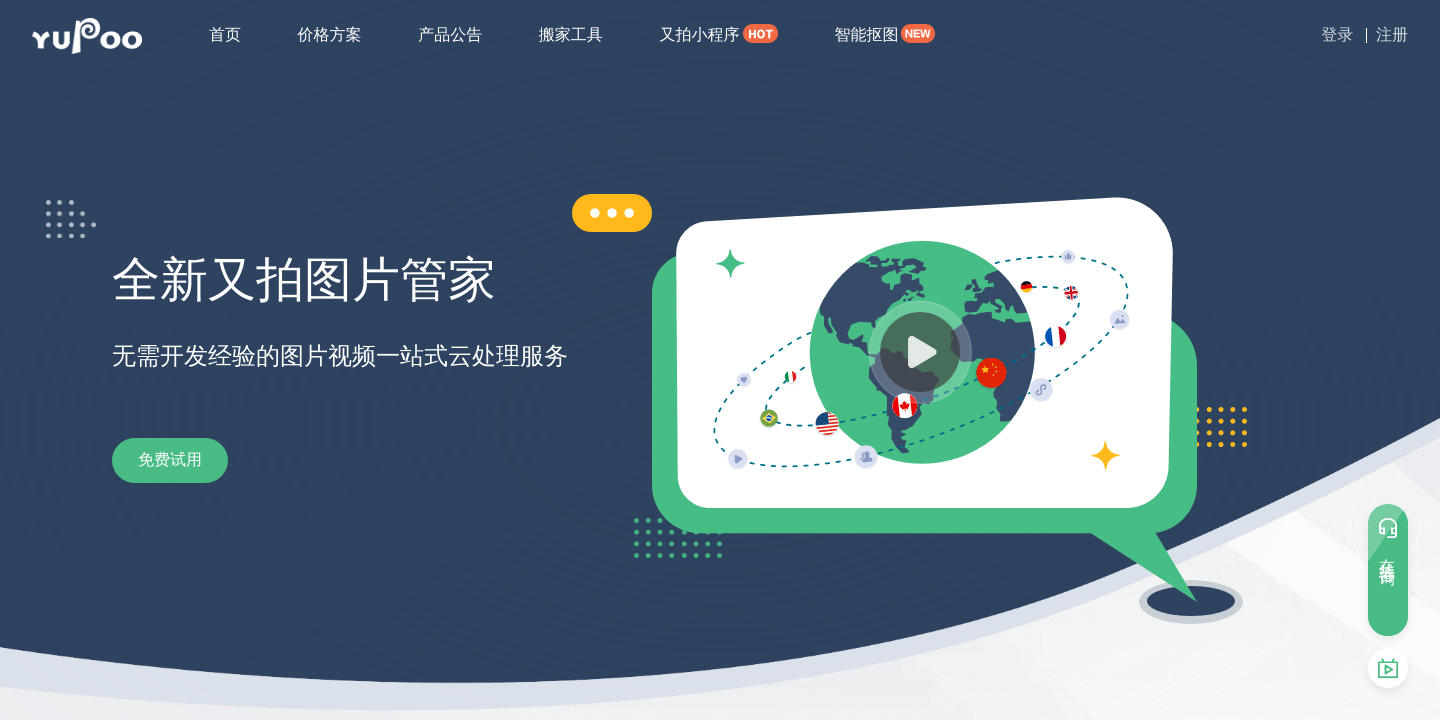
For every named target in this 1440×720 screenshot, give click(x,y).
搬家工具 (571, 34)
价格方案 (330, 34)
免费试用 (192, 460)
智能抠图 (866, 34)
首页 (225, 34)
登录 (1337, 34)
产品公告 (450, 34)
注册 (1392, 34)
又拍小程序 (699, 34)
